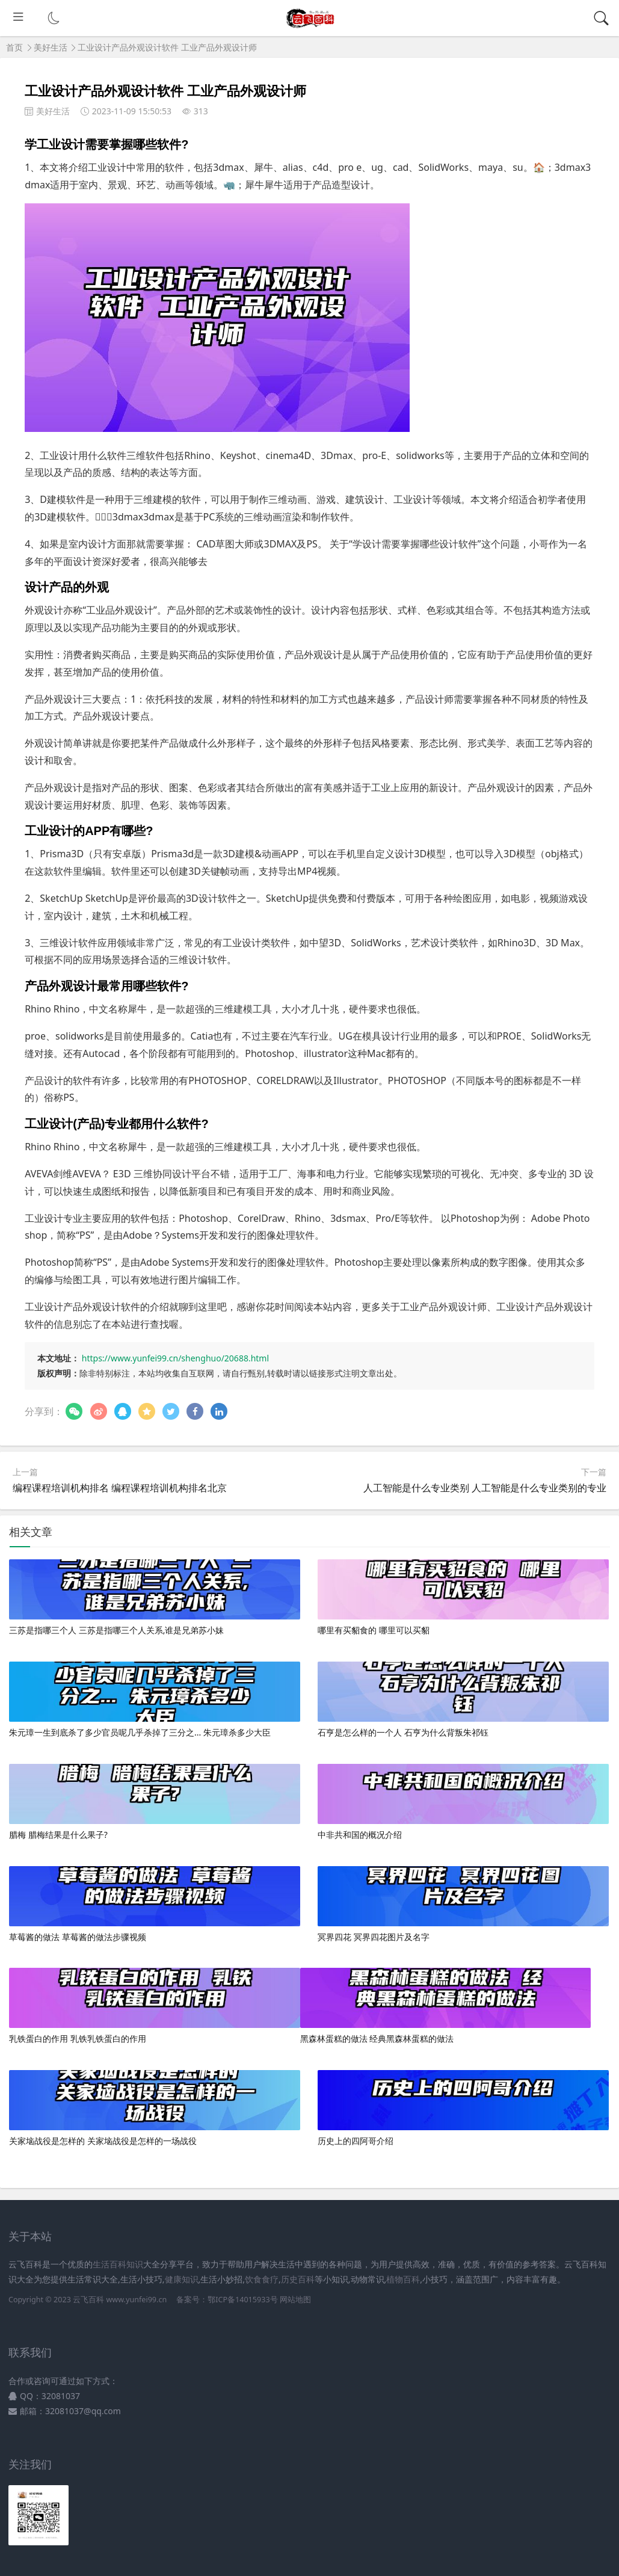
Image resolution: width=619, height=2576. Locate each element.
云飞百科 (89, 2299)
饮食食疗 (262, 2279)
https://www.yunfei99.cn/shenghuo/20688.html (175, 1358)
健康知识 (182, 2279)
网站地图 (295, 2299)
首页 (14, 47)
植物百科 (403, 2279)
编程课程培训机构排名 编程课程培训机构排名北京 (120, 1487)
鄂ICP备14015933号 (242, 2299)
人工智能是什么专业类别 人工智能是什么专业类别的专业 (484, 1487)
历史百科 (298, 2279)
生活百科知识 (118, 2264)
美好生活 (50, 47)
